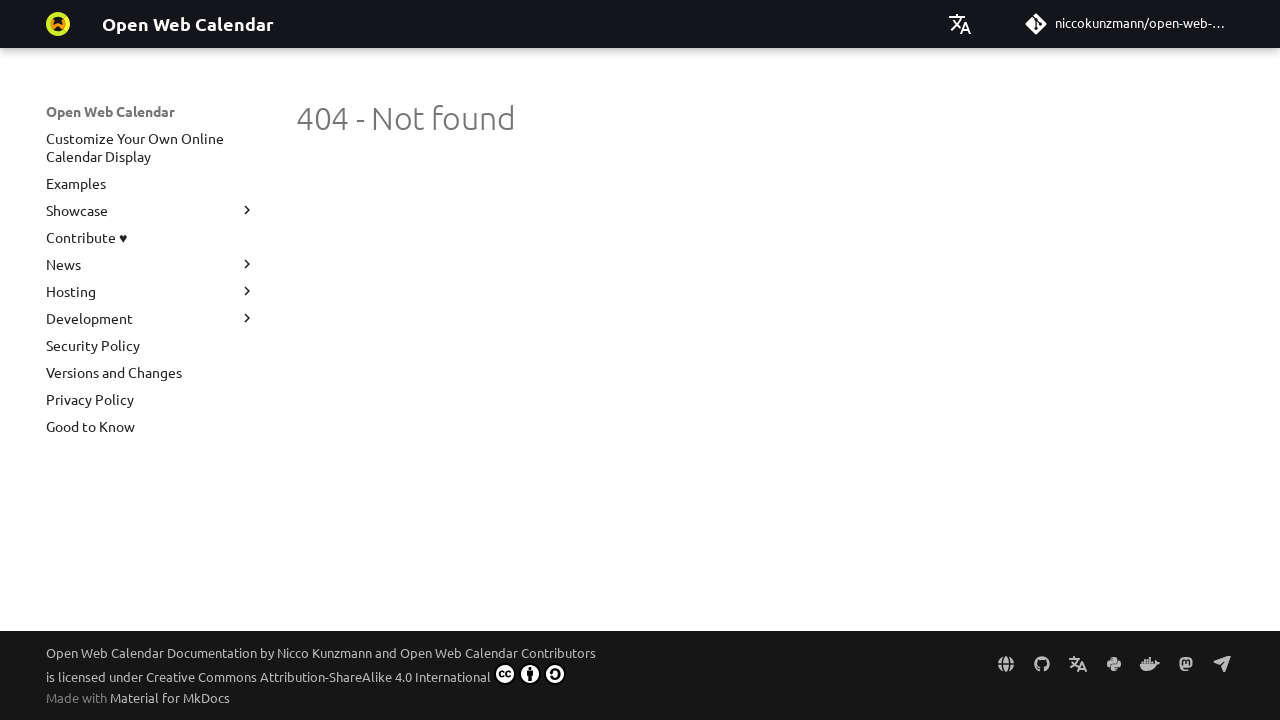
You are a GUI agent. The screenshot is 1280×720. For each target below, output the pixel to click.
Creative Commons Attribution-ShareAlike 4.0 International (356, 674)
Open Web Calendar (110, 111)
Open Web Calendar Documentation (151, 652)
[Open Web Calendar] (58, 24)
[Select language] (960, 24)
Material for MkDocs (170, 697)
